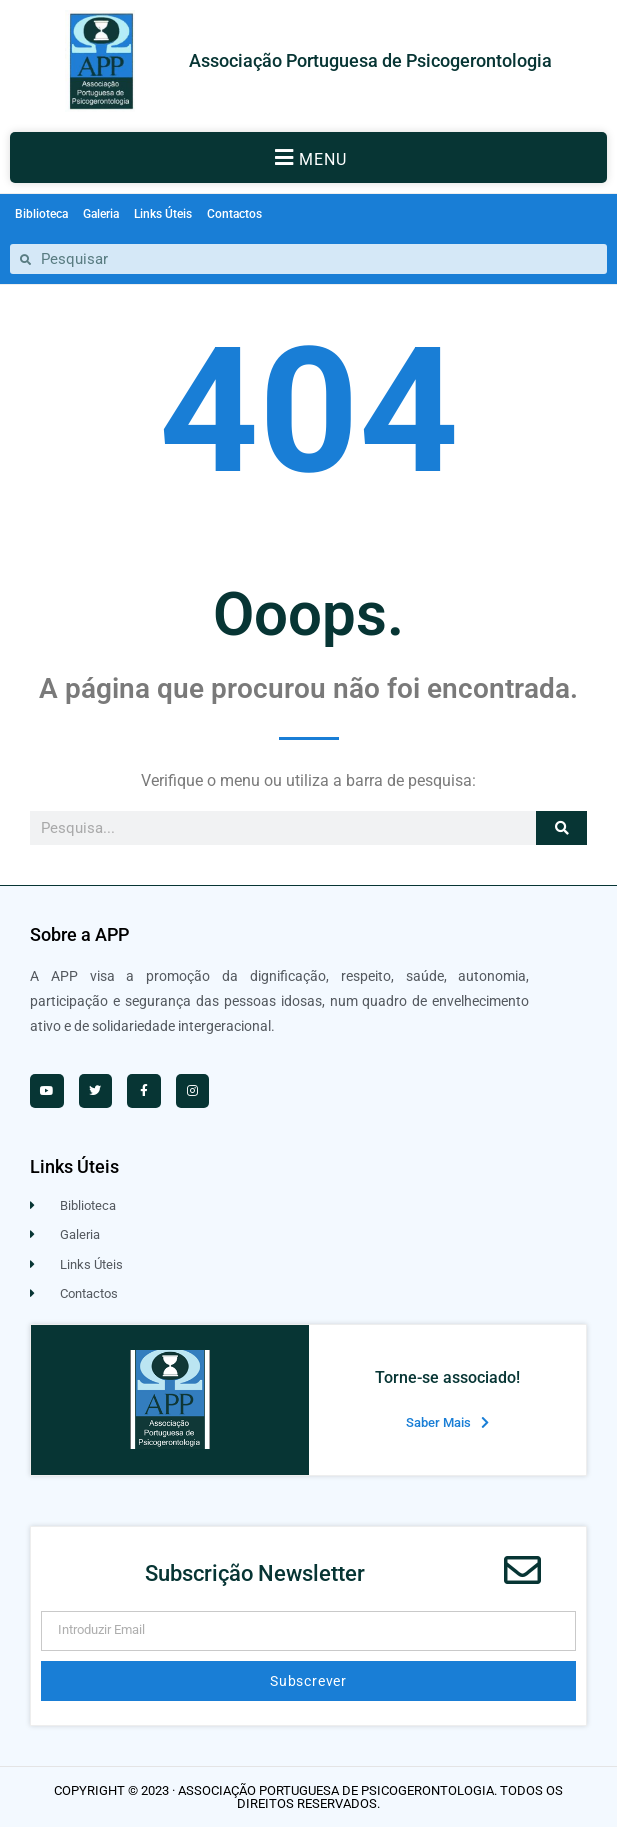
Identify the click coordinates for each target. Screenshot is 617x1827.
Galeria (101, 214)
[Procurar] (561, 828)
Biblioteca (41, 214)
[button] (308, 158)
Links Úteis (163, 214)
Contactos (234, 214)
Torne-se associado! (447, 1377)
